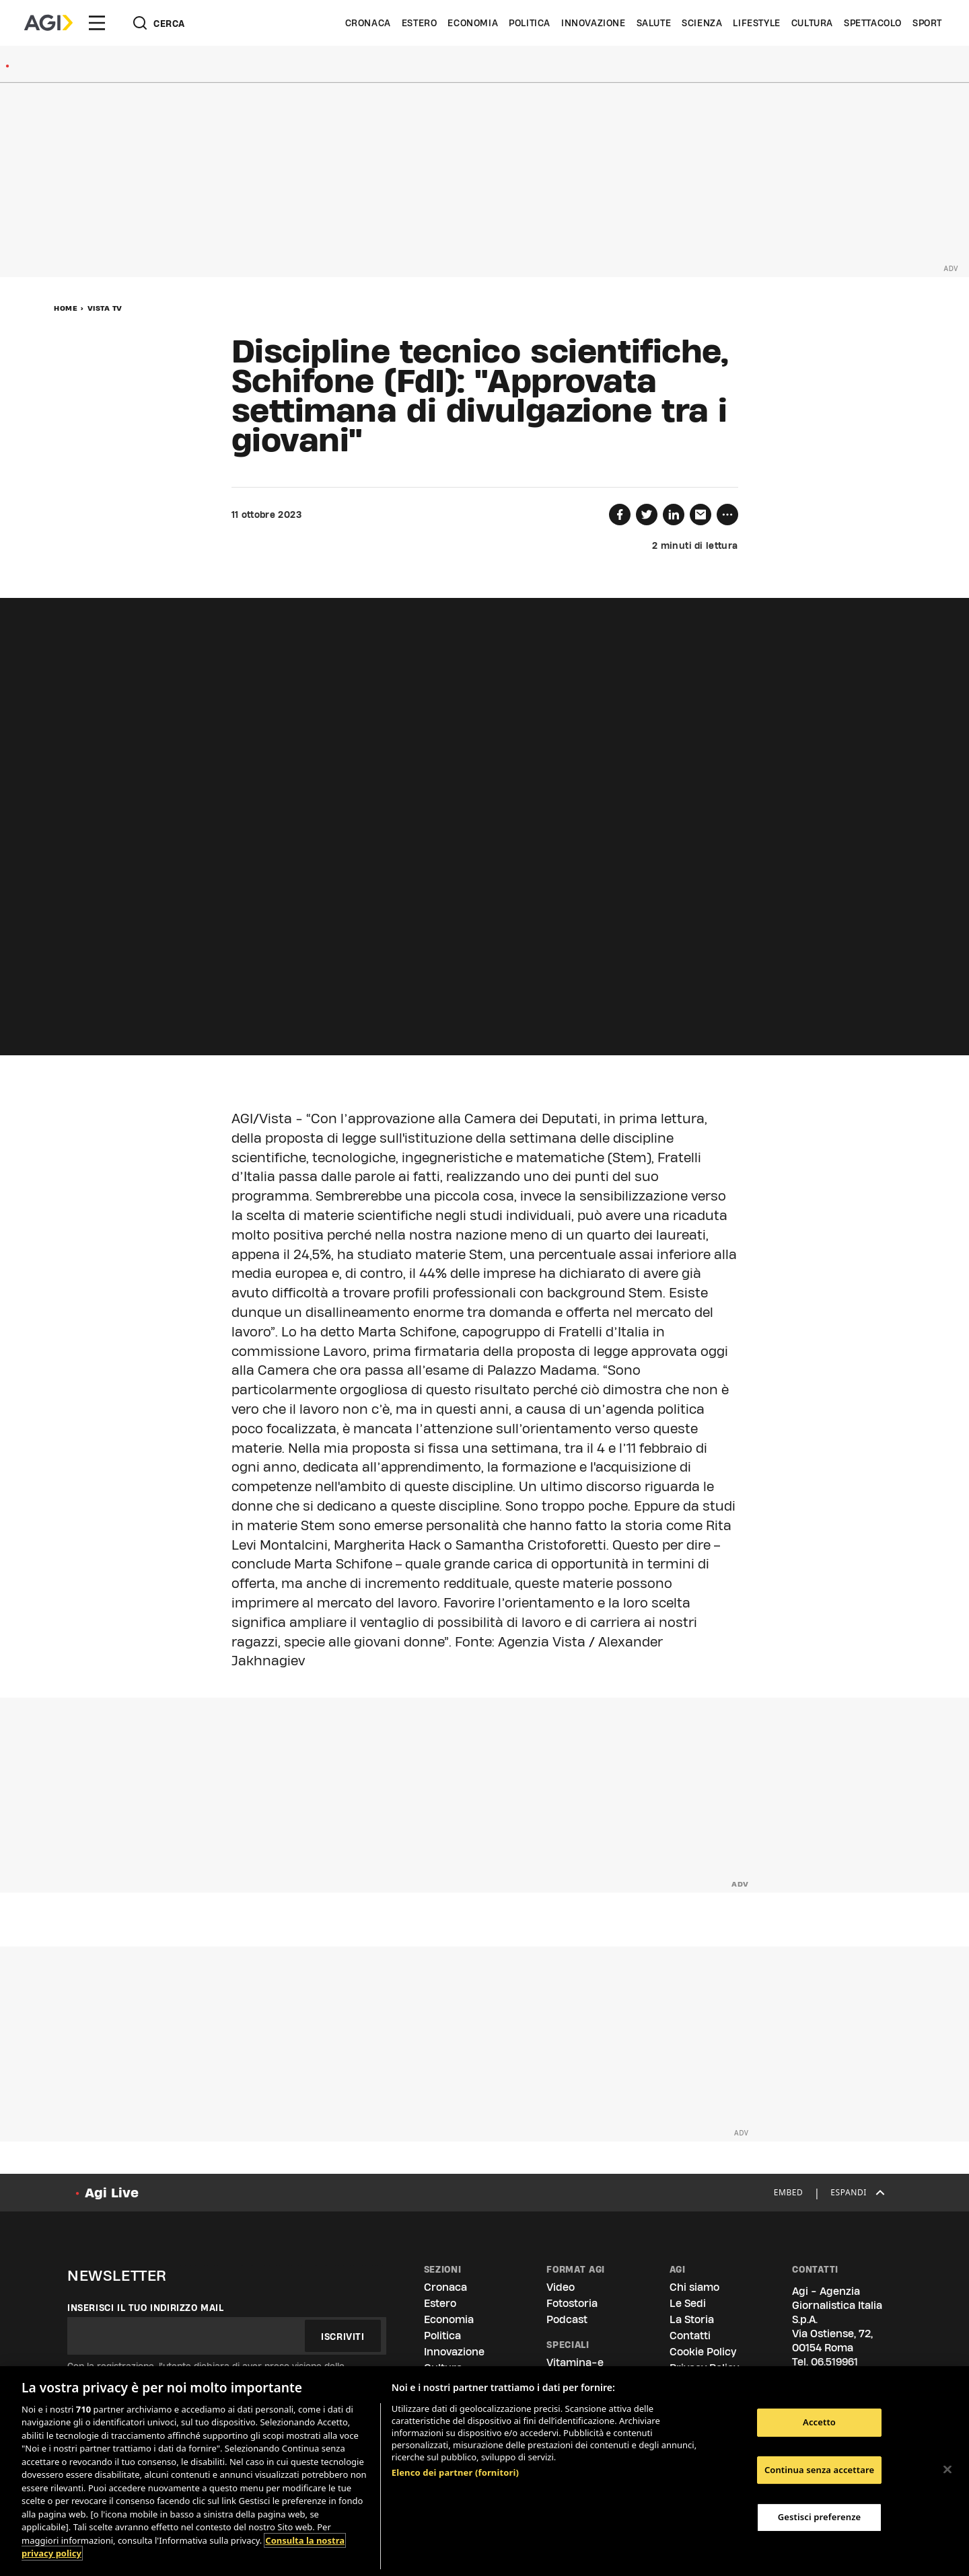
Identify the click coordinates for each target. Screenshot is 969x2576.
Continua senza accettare (819, 2470)
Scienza (702, 23)
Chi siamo (694, 2287)
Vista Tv (104, 308)
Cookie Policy (703, 2351)
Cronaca (368, 23)
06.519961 (834, 2361)
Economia (472, 23)
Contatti (690, 2335)
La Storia (692, 2319)
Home (65, 308)
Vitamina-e (575, 2362)
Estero (419, 23)
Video (560, 2287)
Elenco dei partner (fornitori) (455, 2472)
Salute (654, 23)
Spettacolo (873, 23)
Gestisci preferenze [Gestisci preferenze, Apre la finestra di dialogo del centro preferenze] (819, 2517)
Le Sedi (688, 2303)
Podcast (566, 2319)
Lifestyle (756, 23)
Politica (529, 23)
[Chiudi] (947, 2469)
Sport (927, 23)
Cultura (812, 23)
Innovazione (593, 23)
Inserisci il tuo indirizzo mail (145, 2308)
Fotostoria (572, 2303)
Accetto (819, 2422)
